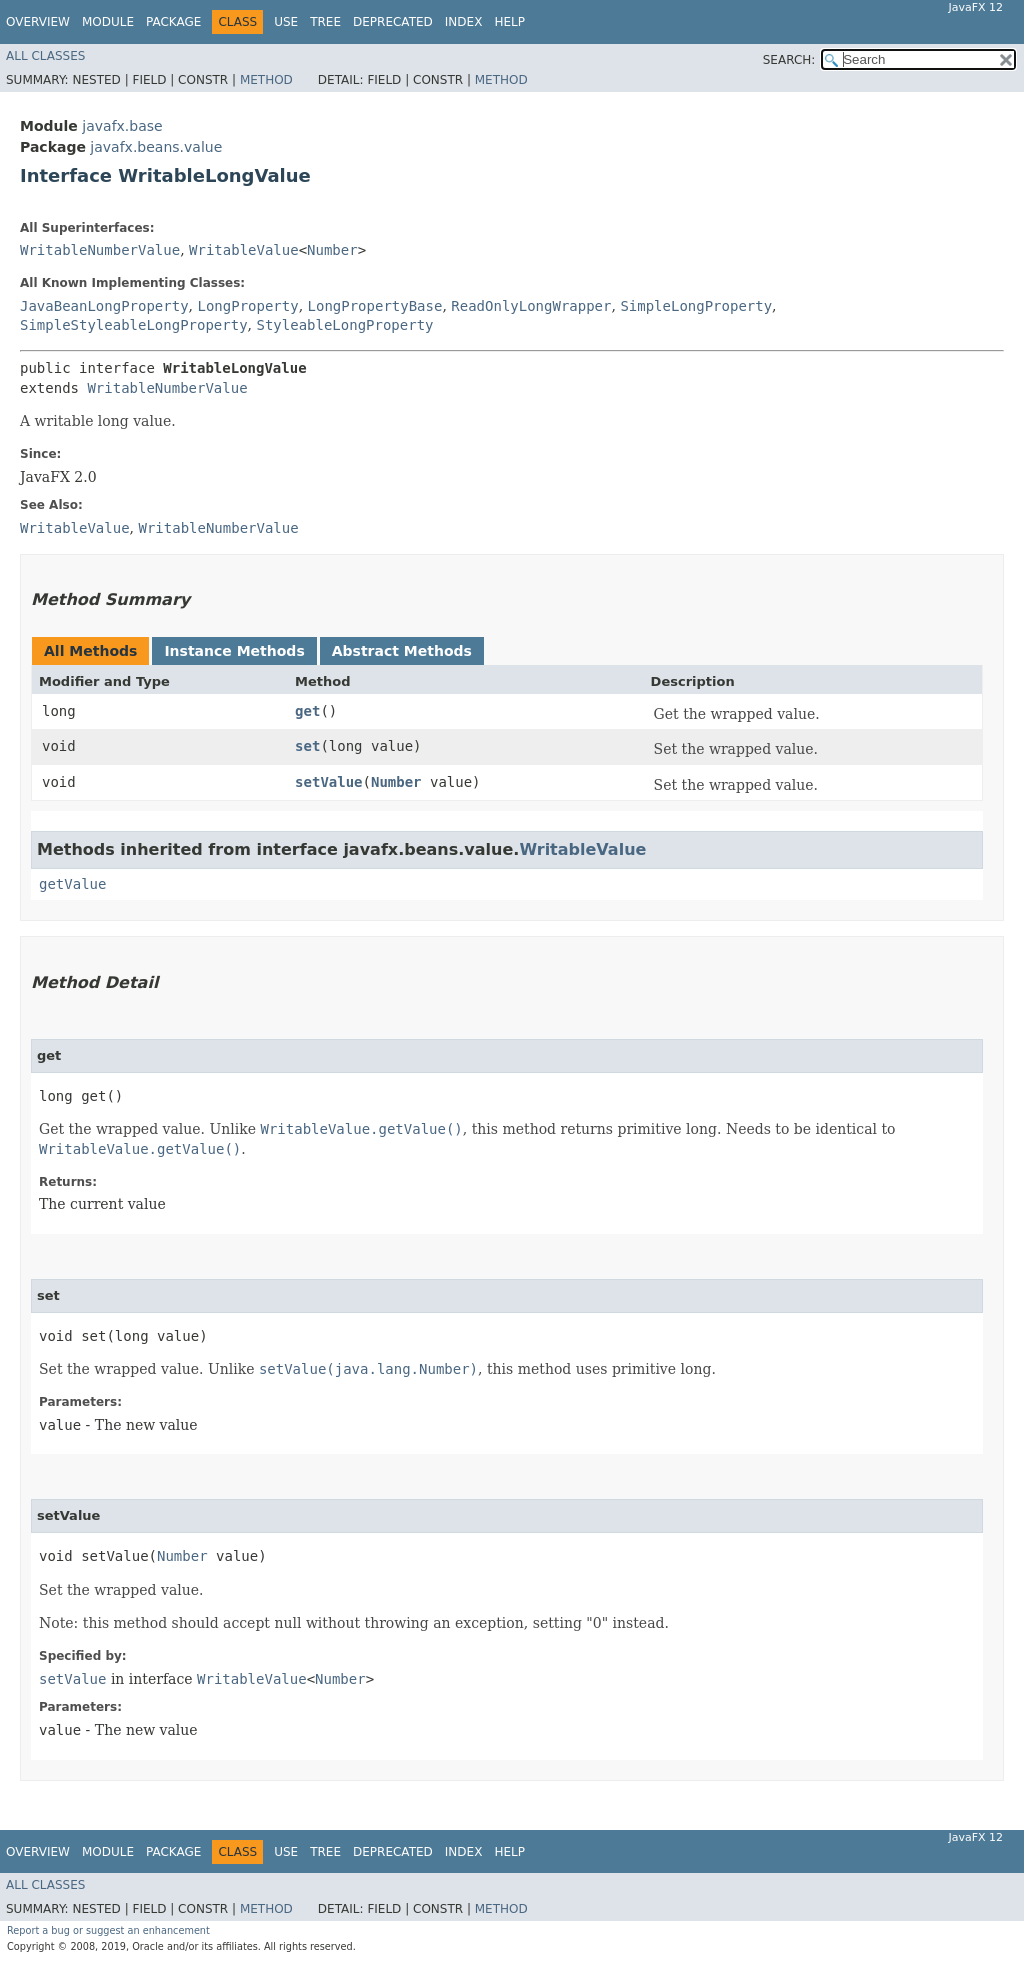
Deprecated (393, 22)
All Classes (45, 56)
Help (509, 22)
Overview (38, 22)
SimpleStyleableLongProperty (134, 325)
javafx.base (122, 126)
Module (108, 22)
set (307, 746)
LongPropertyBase (375, 306)
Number (332, 250)
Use (286, 22)
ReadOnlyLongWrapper (531, 306)
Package (173, 22)
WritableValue (244, 250)
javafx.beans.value (156, 147)
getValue (72, 884)
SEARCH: (789, 60)
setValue (328, 782)
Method (266, 80)
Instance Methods (234, 651)
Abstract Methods (402, 651)
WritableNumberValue (100, 250)
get (307, 711)
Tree (325, 22)
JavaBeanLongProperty (104, 306)
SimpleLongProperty (696, 306)
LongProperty (247, 306)
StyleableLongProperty (344, 325)
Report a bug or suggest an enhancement (108, 1930)
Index (464, 22)
